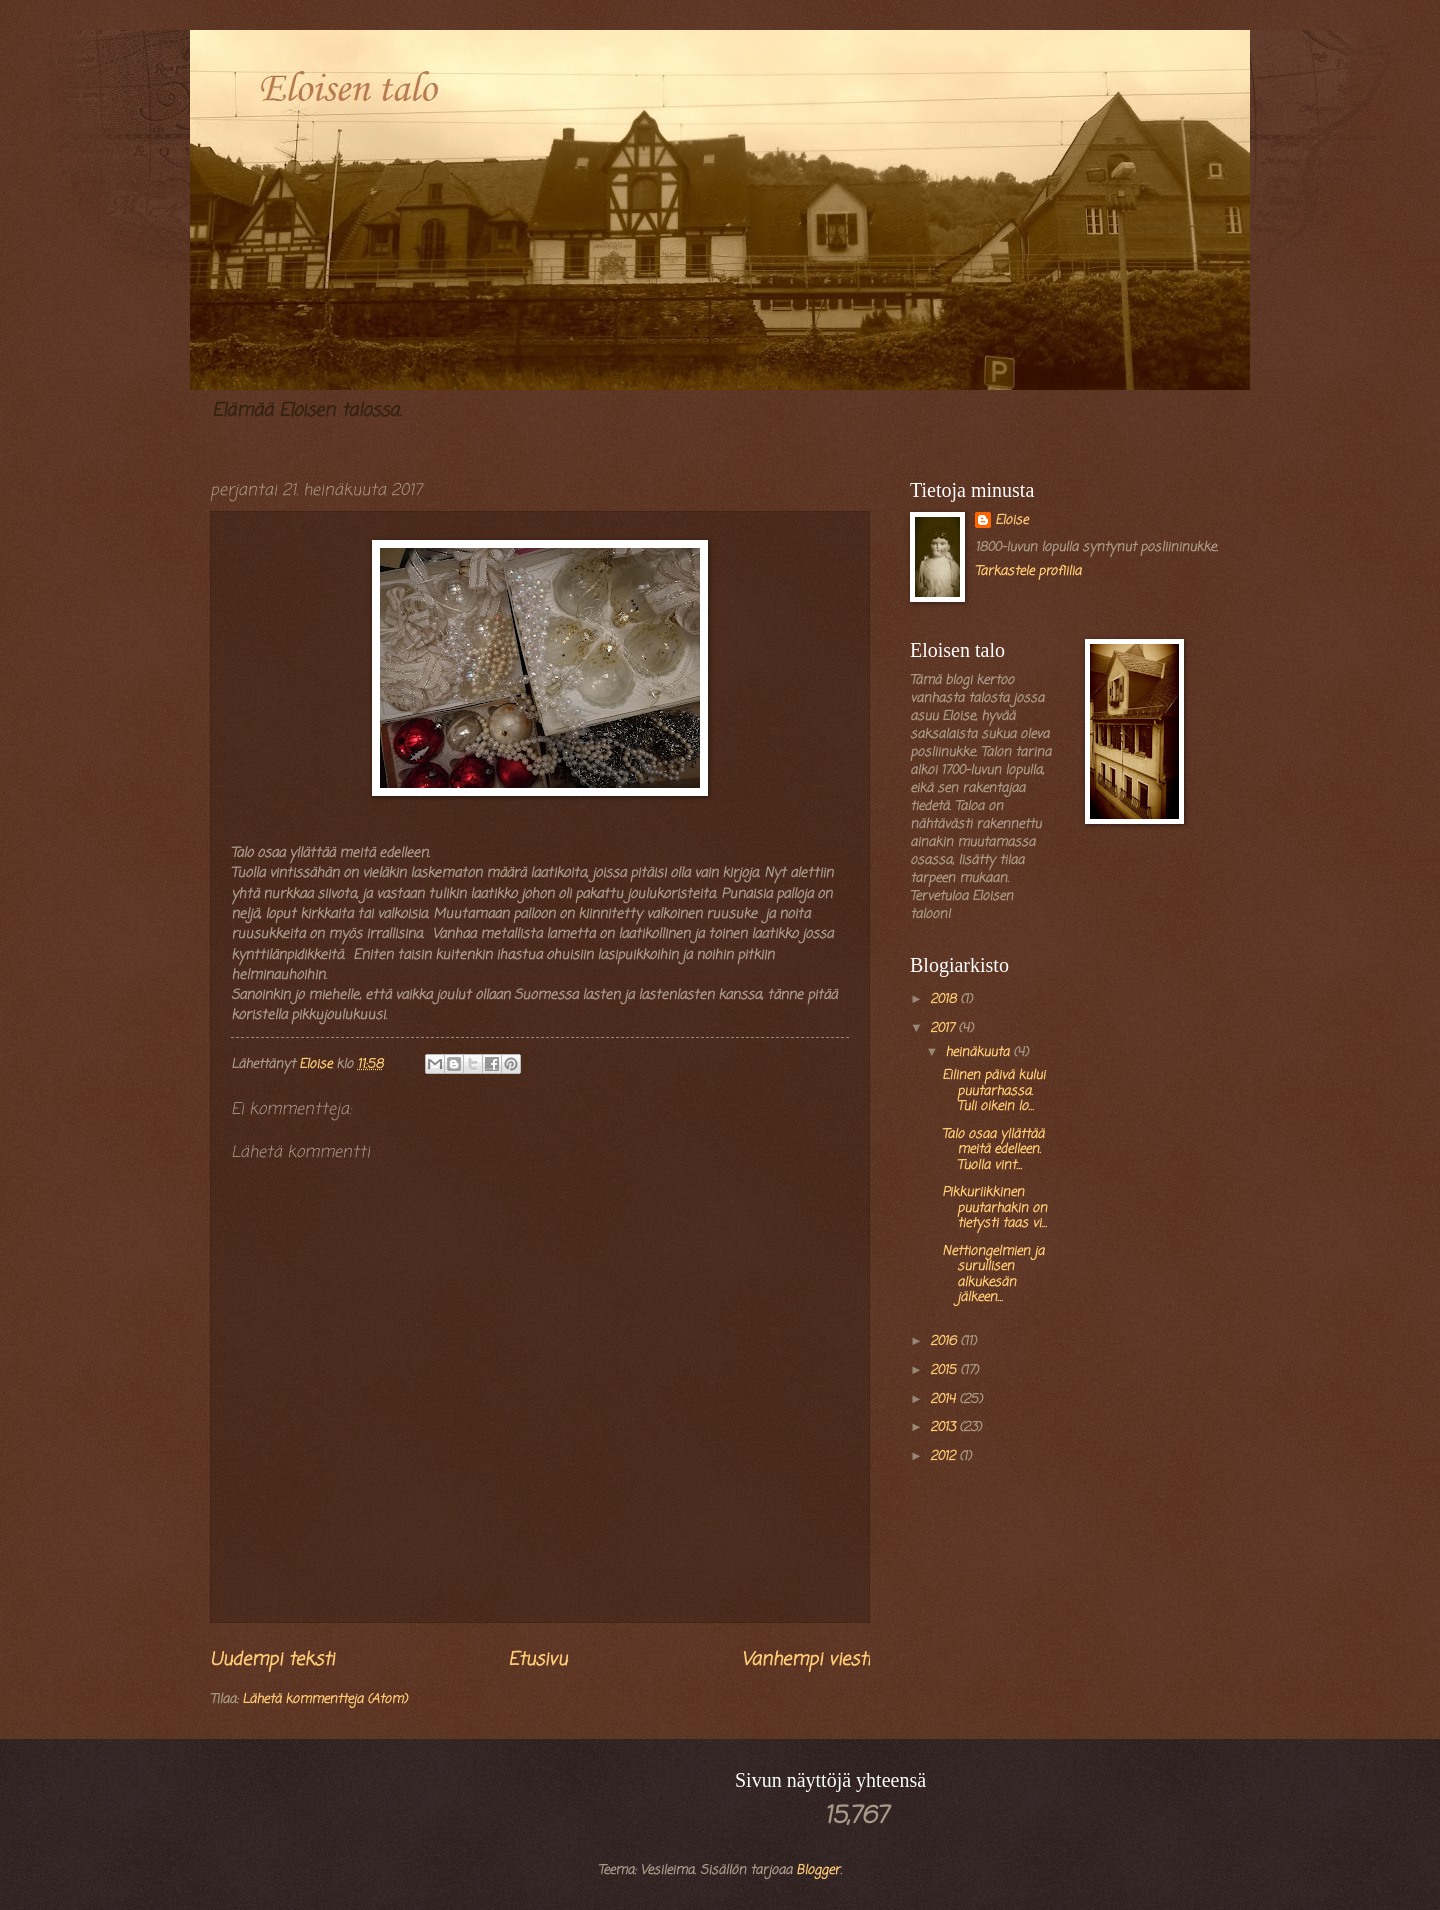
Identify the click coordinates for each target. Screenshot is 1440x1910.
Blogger (818, 1870)
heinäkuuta (979, 1052)
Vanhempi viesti (805, 1660)
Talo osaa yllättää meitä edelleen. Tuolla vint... (993, 1150)
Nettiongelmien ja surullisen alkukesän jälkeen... (993, 1274)
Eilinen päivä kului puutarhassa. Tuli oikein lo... (993, 1091)
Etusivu (537, 1660)
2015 (945, 1370)
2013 (944, 1427)
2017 (944, 1028)
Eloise (1011, 521)
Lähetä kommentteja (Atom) (324, 1699)
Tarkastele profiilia (1028, 571)
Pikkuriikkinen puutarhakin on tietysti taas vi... (994, 1208)
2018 (945, 999)
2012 (944, 1456)
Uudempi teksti (272, 1660)
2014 (944, 1399)
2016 (945, 1341)
